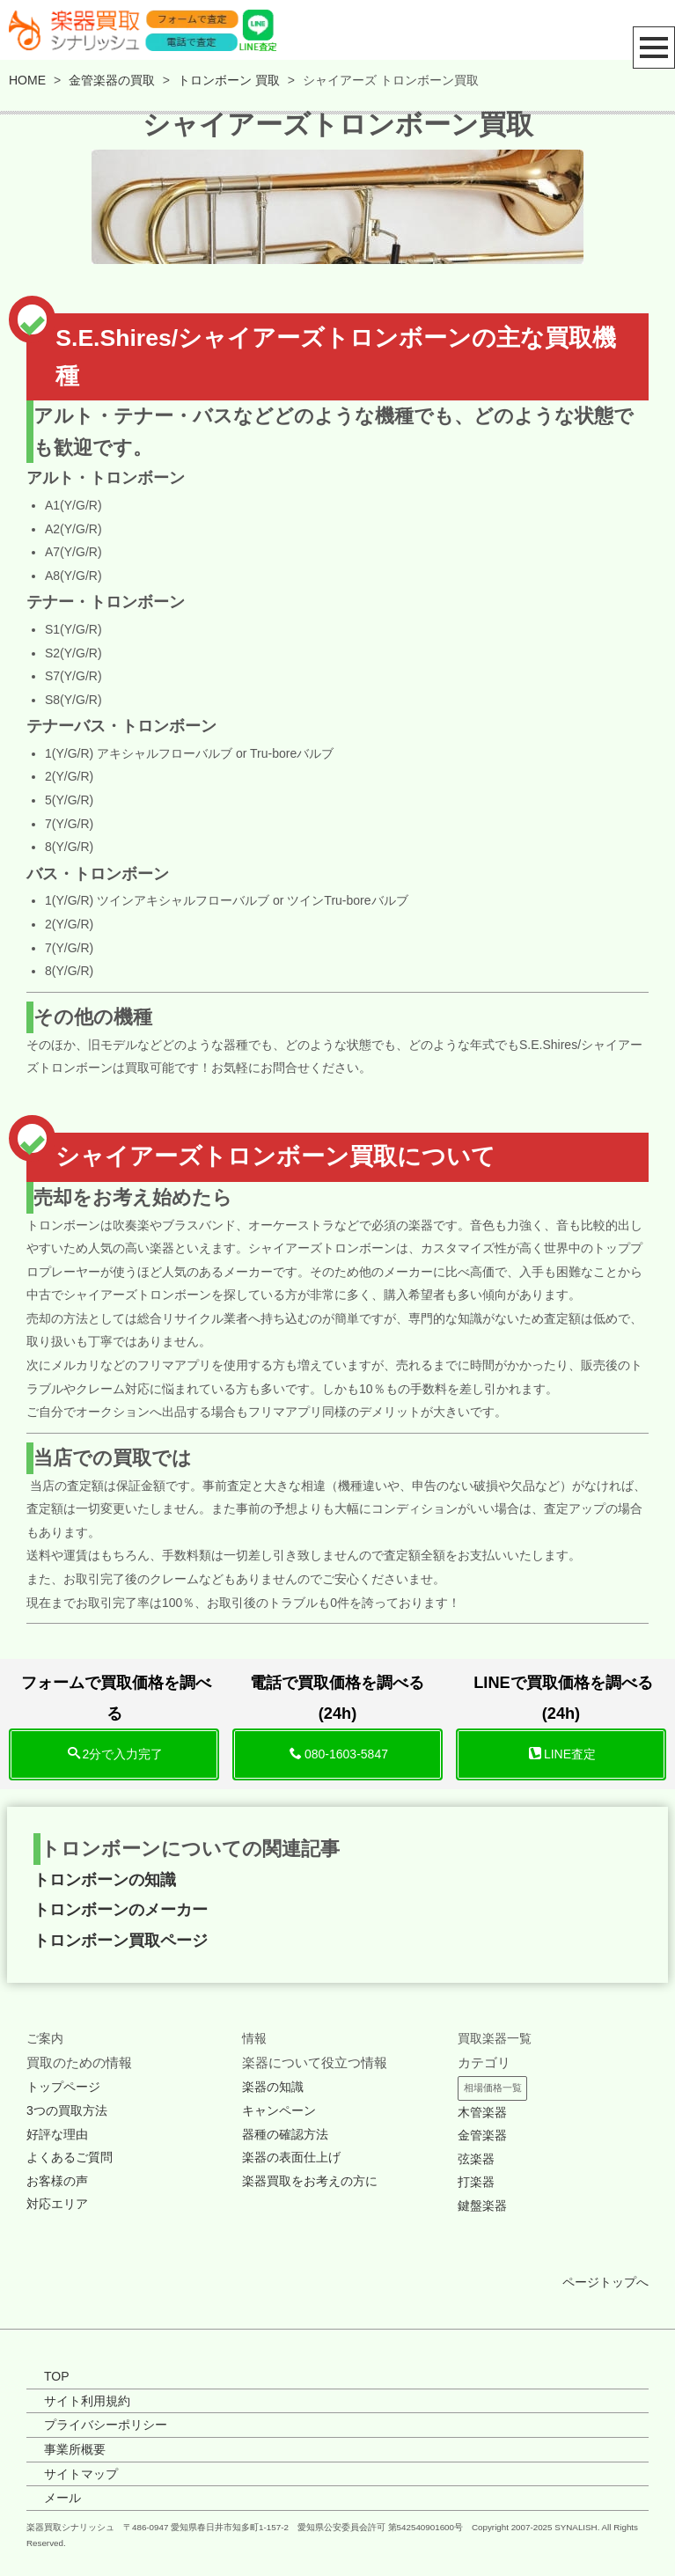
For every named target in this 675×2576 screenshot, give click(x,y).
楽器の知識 (273, 2087)
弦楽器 (476, 2159)
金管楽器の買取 (112, 80)
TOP (57, 2376)
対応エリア (57, 2204)
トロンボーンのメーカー (120, 1910)
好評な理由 (57, 2134)
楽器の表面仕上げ (291, 2157)
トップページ (63, 2087)
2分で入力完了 (116, 1754)
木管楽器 (482, 2112)
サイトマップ (81, 2474)
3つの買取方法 (66, 2110)
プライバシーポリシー (105, 2425)
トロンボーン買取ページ (120, 1940)
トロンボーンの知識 (104, 1880)
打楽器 (476, 2182)
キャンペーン (279, 2110)
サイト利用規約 (87, 2401)
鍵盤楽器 (482, 2205)
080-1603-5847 (339, 1754)
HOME (27, 80)
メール (62, 2498)
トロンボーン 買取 (229, 80)
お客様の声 (57, 2181)
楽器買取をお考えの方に (310, 2181)
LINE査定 (562, 1754)
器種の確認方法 (285, 2134)
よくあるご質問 (69, 2157)
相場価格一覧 (493, 2087)
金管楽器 (482, 2135)
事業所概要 (75, 2449)
